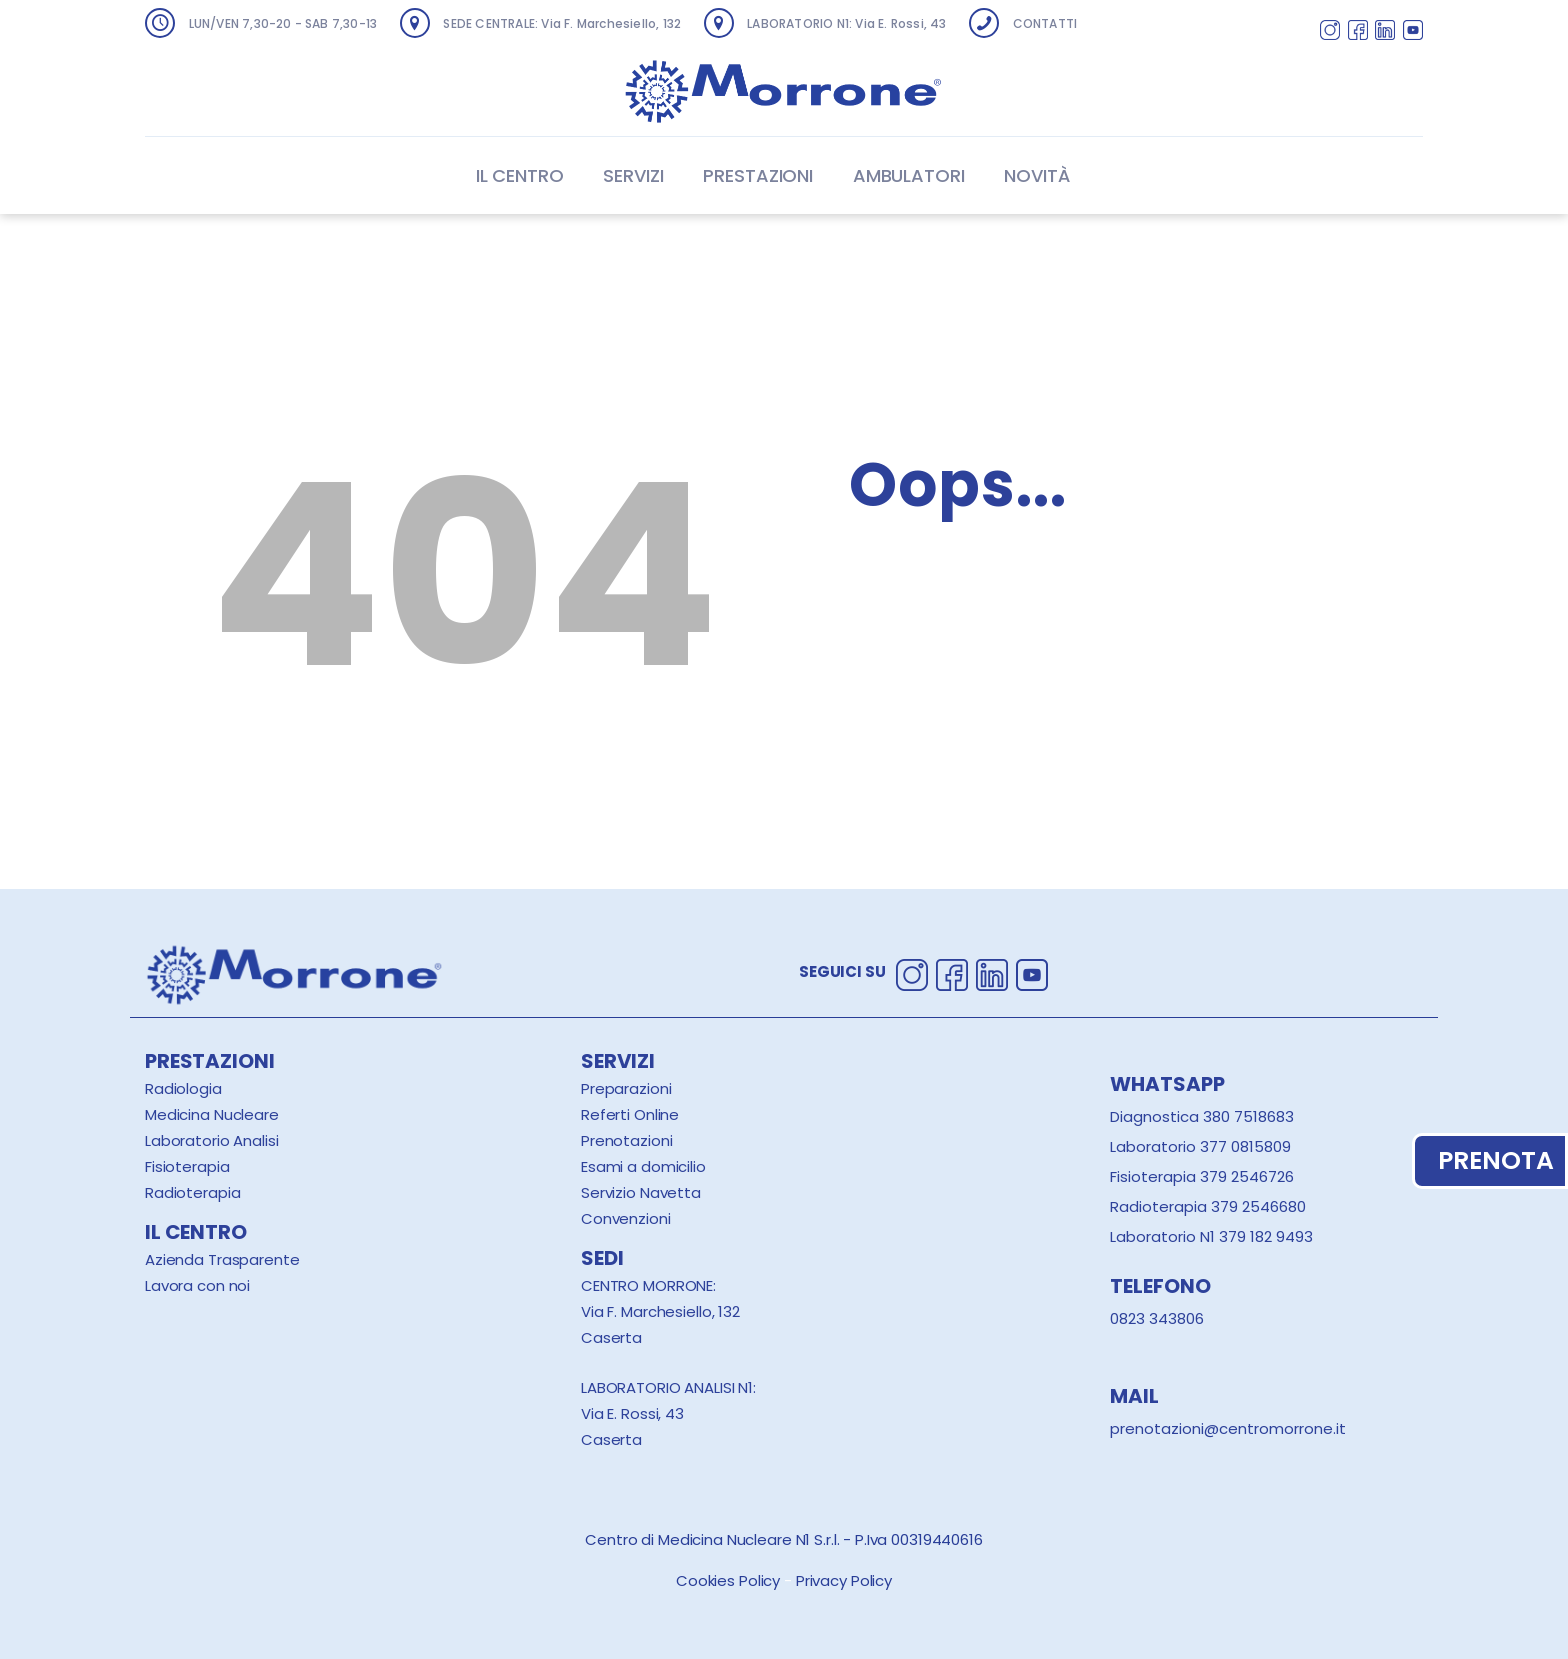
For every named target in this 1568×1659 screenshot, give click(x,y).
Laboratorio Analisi (212, 1140)
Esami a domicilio (643, 1166)
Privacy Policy (844, 1580)
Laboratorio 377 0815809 (1200, 1146)
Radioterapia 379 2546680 (1208, 1206)
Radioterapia (192, 1192)
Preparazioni (626, 1088)
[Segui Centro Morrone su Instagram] (1330, 32)
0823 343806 (1157, 1318)
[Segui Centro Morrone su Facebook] (1358, 32)
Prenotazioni (626, 1140)
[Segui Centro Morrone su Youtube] (1413, 32)
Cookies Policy (728, 1580)
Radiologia (183, 1088)
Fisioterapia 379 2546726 (1202, 1176)
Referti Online (630, 1114)
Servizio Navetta (641, 1192)
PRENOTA (1490, 1160)
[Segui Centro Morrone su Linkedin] (1385, 32)
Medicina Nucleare (212, 1114)
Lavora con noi (197, 1285)
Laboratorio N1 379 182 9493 (1211, 1236)
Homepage (937, 654)
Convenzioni (626, 1218)
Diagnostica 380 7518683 (1202, 1116)
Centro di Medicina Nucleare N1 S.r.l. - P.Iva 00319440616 (784, 1539)
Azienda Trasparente (222, 1259)
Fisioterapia (187, 1166)
